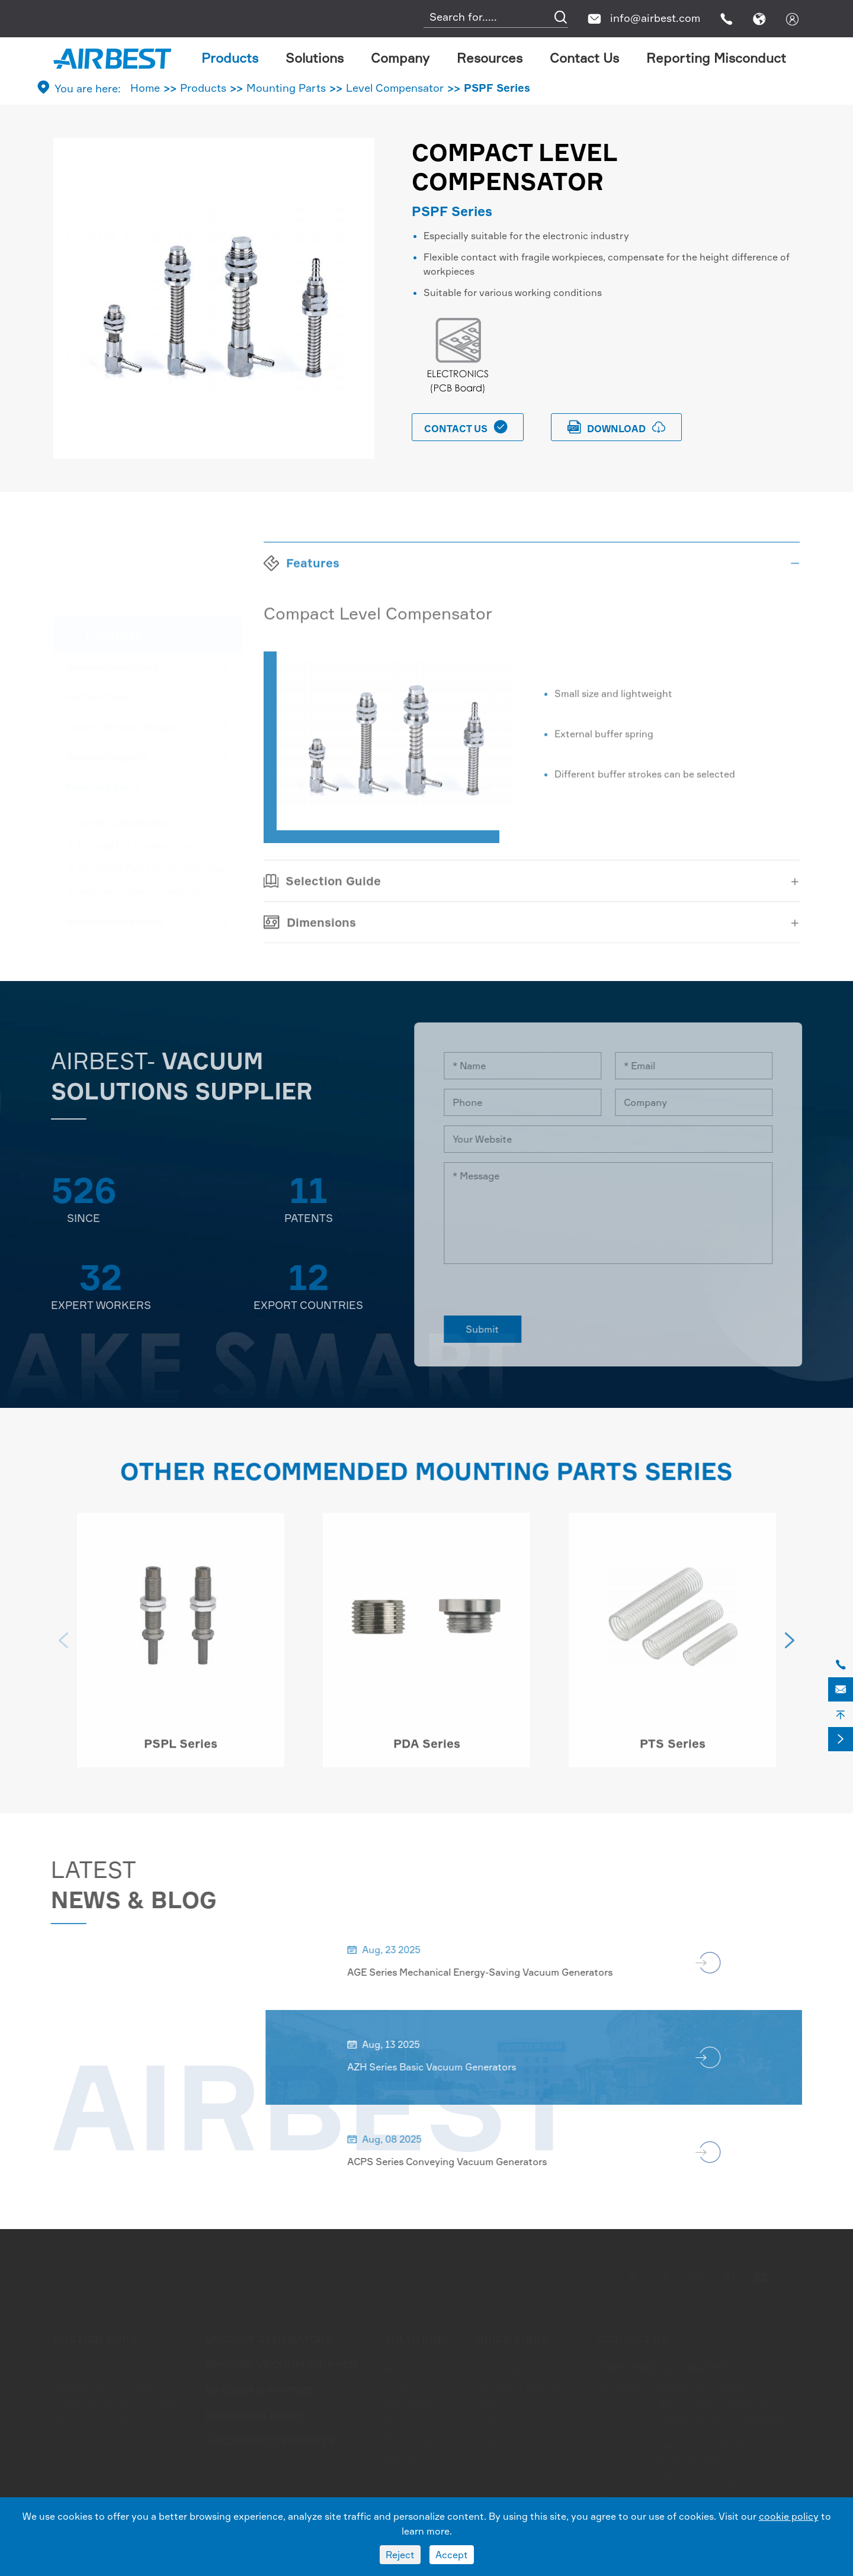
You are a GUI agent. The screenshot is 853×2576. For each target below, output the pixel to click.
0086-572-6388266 (695, 2476)
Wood (397, 2418)
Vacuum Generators (112, 663)
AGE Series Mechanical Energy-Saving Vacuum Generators (485, 1972)
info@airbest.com (655, 17)
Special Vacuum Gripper (122, 723)
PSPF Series (497, 87)
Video (489, 2418)
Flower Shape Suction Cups (116, 2400)
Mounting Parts (286, 87)
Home (145, 87)
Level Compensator (395, 87)
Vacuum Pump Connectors (139, 887)
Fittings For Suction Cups (136, 842)
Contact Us (584, 58)
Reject (400, 2555)
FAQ (485, 2400)
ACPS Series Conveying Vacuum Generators (453, 2161)
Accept (451, 2555)
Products (229, 58)
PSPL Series (180, 1749)
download (616, 427)
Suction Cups (97, 693)
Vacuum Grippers (106, 754)
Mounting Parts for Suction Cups (153, 864)
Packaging (408, 2436)
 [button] (63, 1646)
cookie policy (789, 2516)
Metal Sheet (411, 2400)
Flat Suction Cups (94, 2365)
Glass (396, 2382)
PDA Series (426, 1749)
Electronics (409, 2453)
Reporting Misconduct (716, 58)
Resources (489, 58)
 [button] (790, 1646)
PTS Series (673, 1749)
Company (400, 58)
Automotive (411, 2365)
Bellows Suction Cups (102, 2382)
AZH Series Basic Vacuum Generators (437, 2067)
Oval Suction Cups (95, 2418)
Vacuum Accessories (115, 918)
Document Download (524, 2382)
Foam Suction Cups (97, 2436)
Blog (486, 2436)
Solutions (315, 58)
